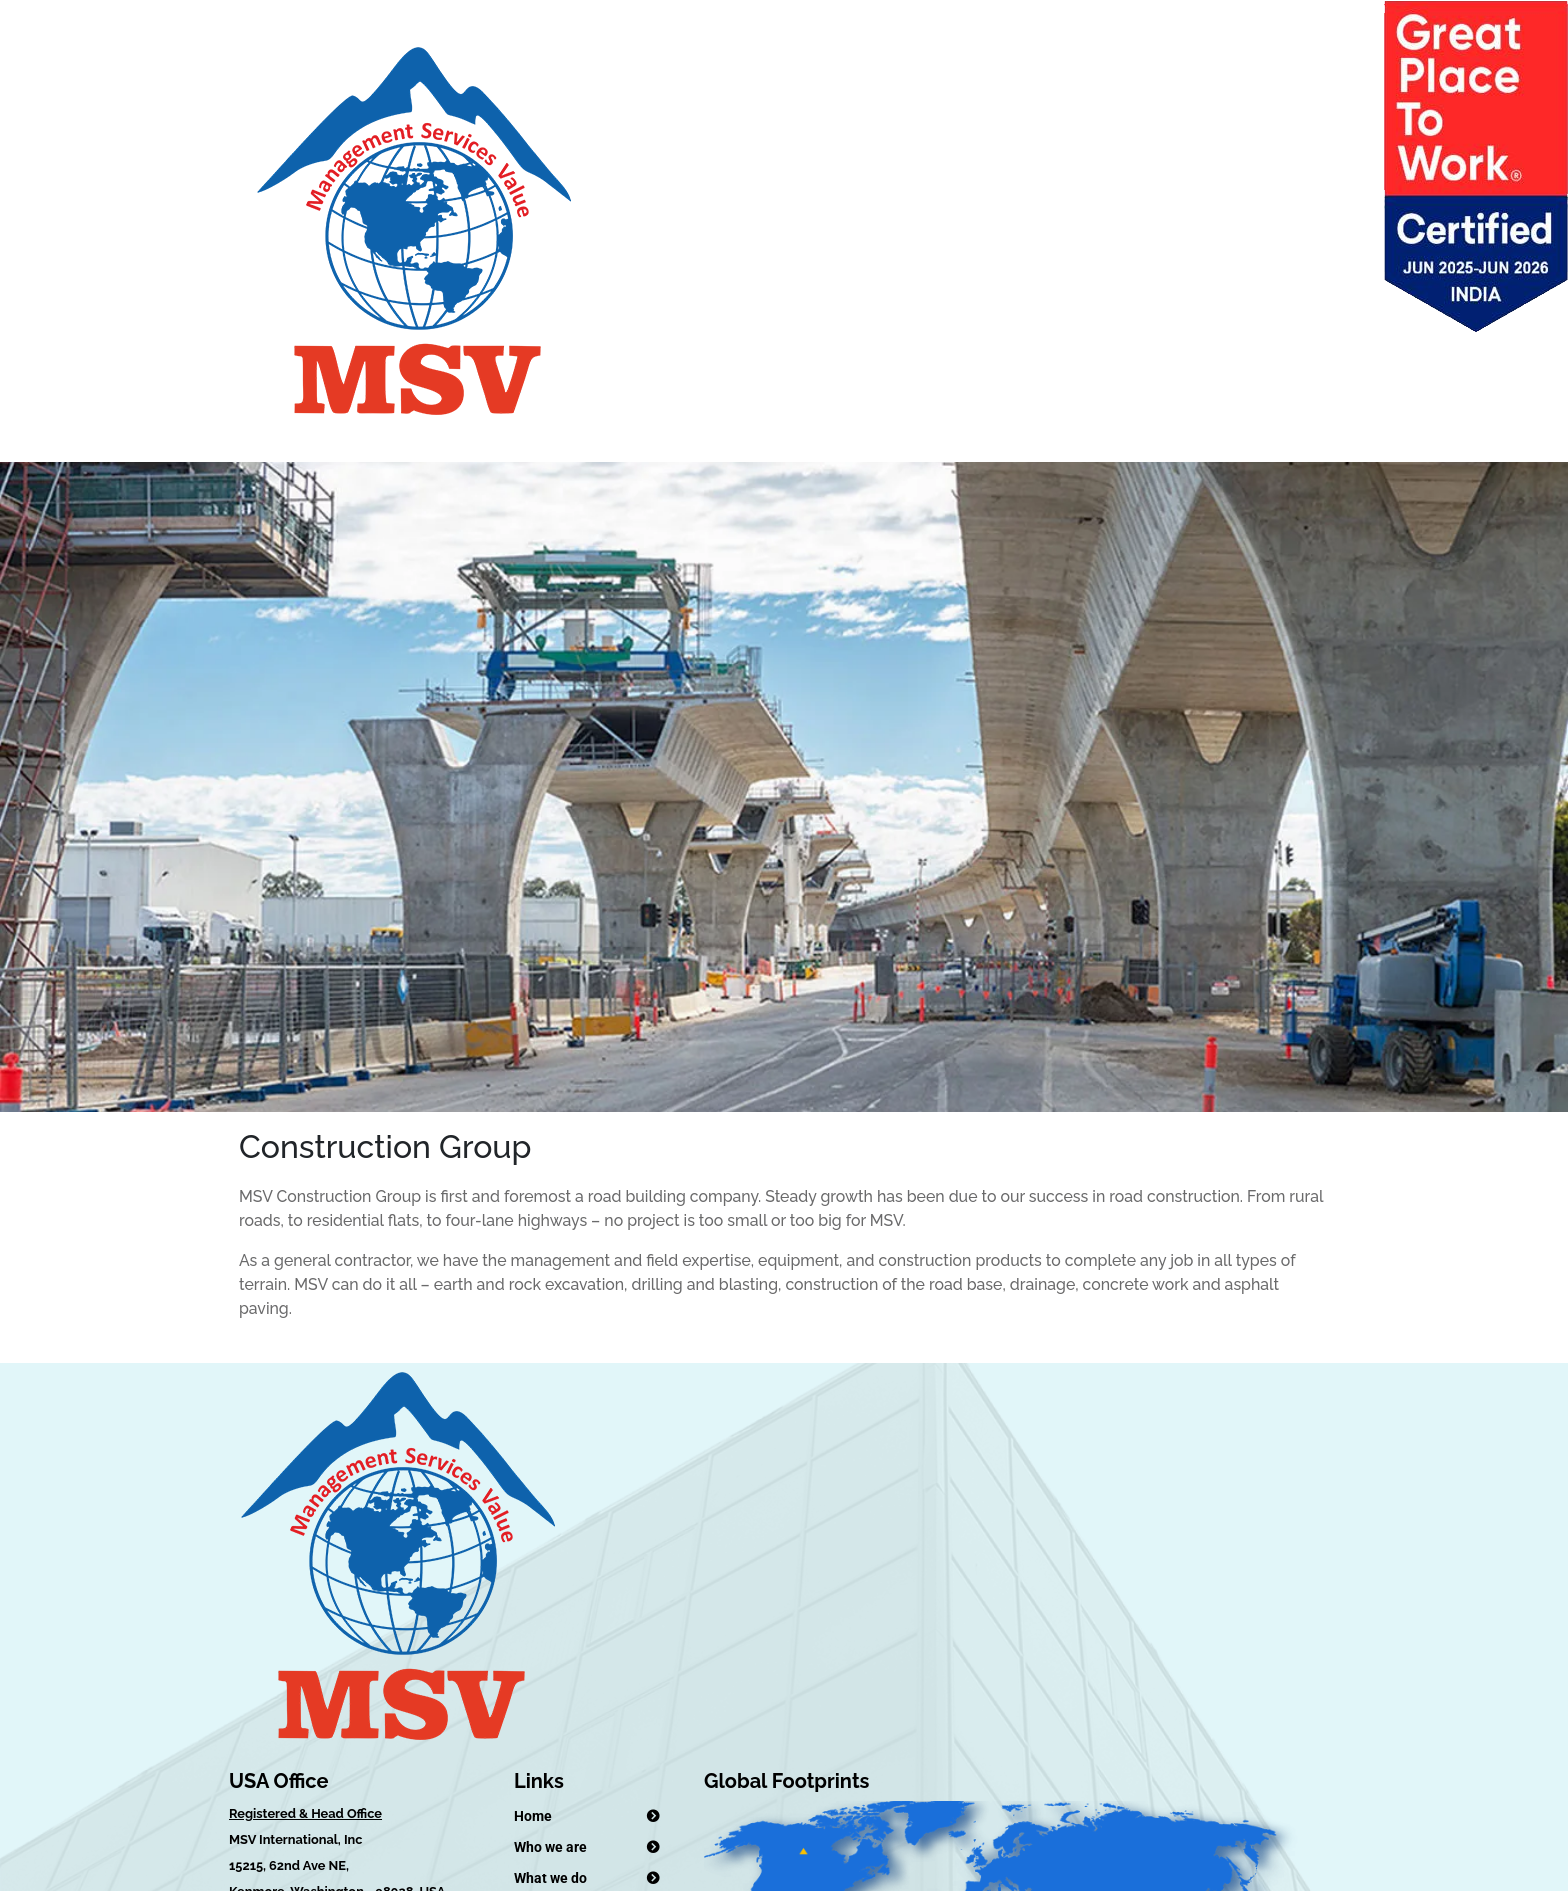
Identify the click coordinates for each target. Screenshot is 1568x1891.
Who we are (550, 1847)
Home (533, 1816)
